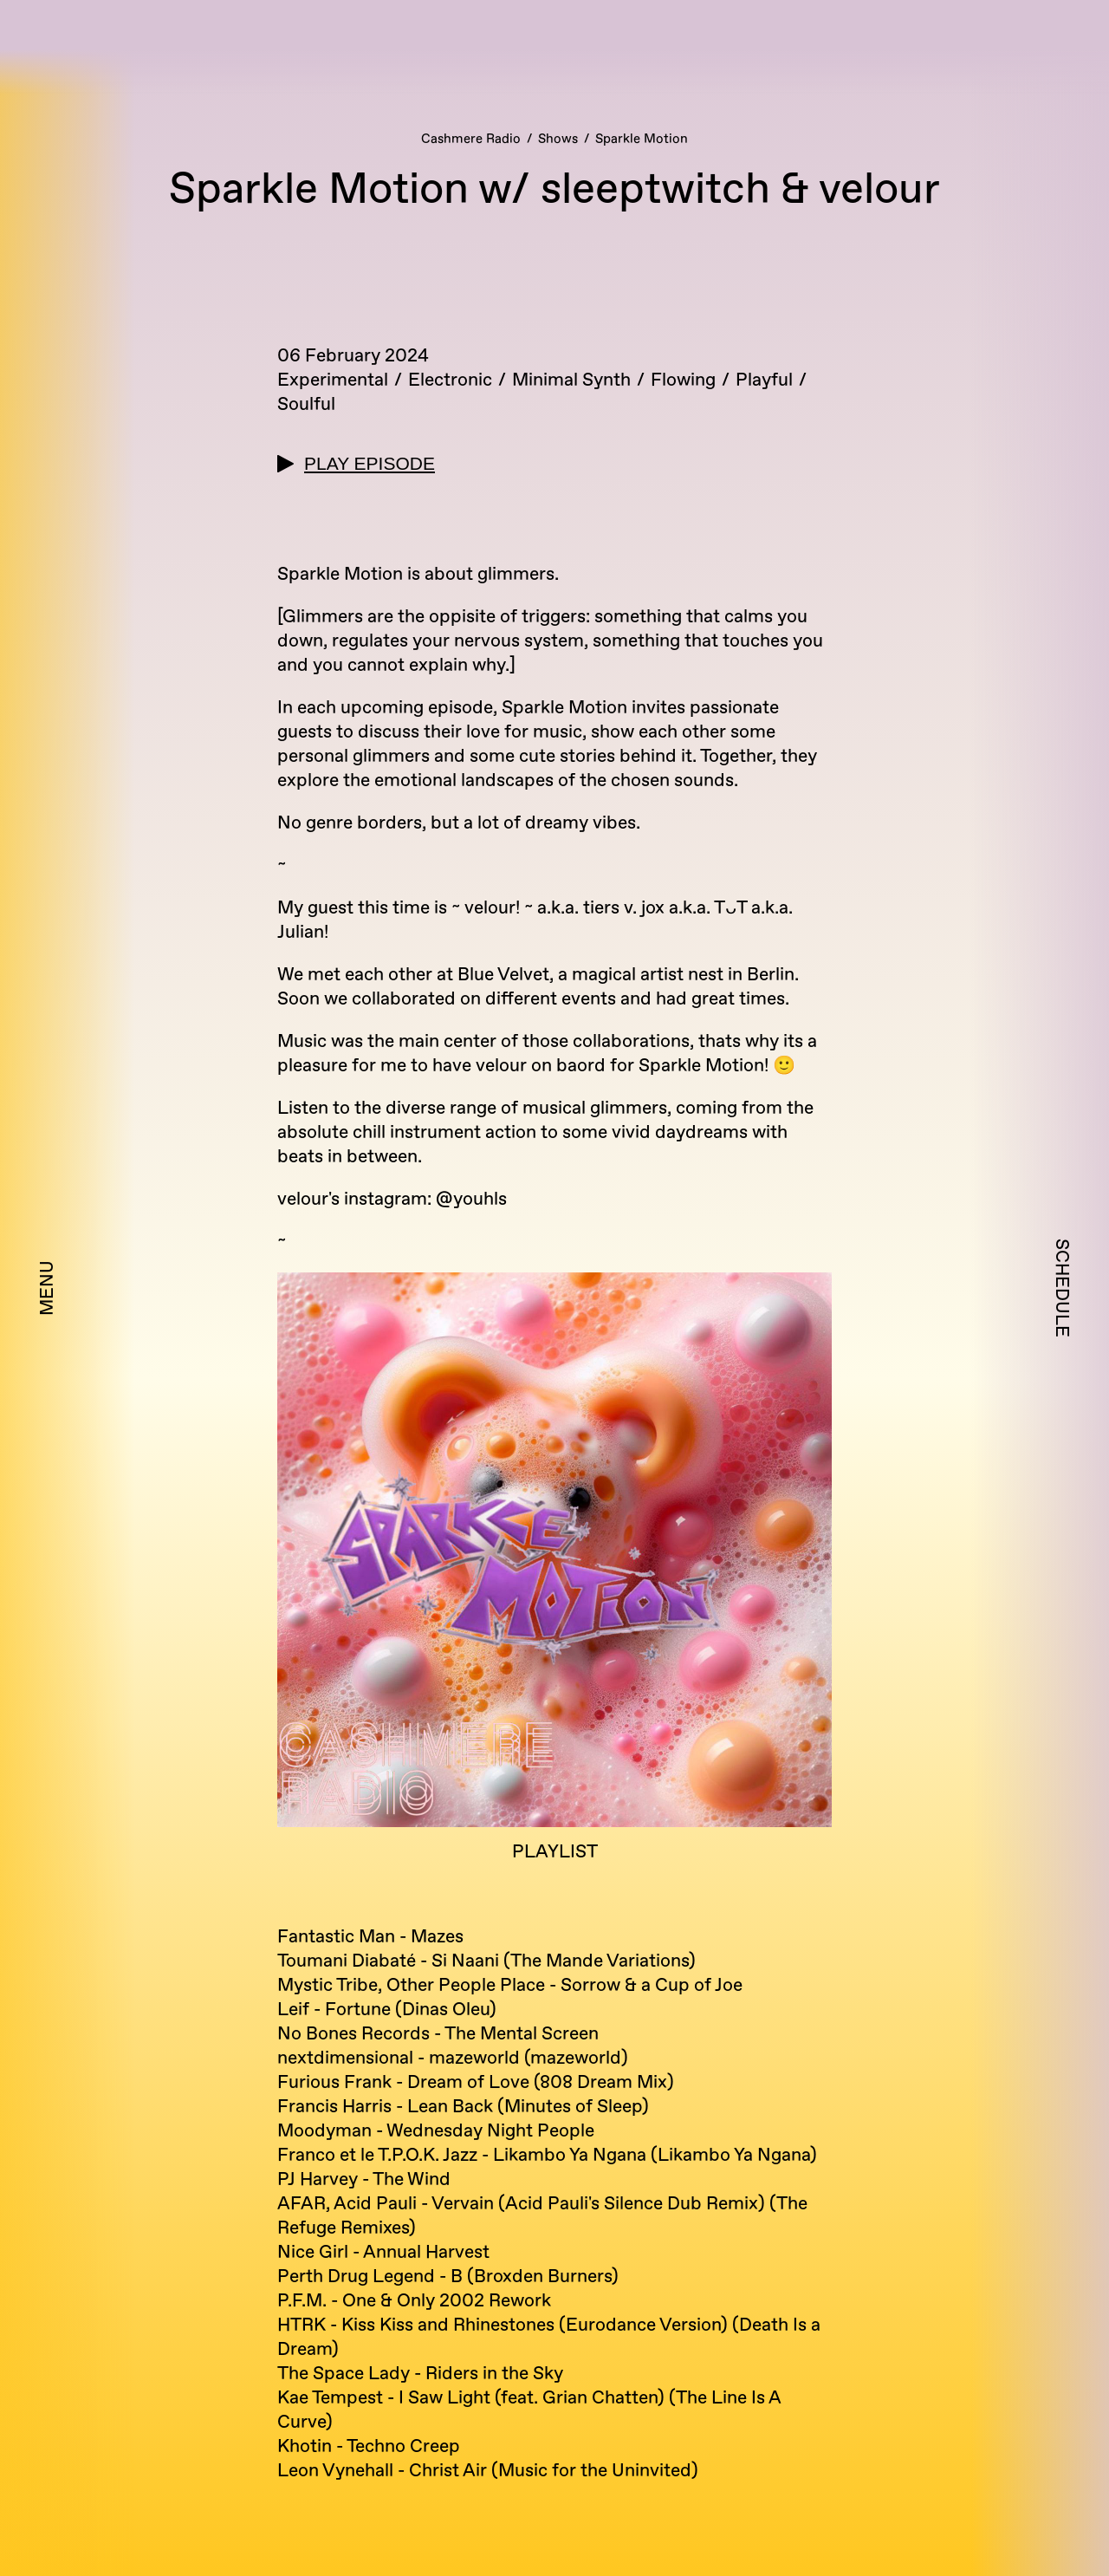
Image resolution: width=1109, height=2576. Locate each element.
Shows (558, 139)
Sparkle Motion (641, 139)
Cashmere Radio (471, 139)
